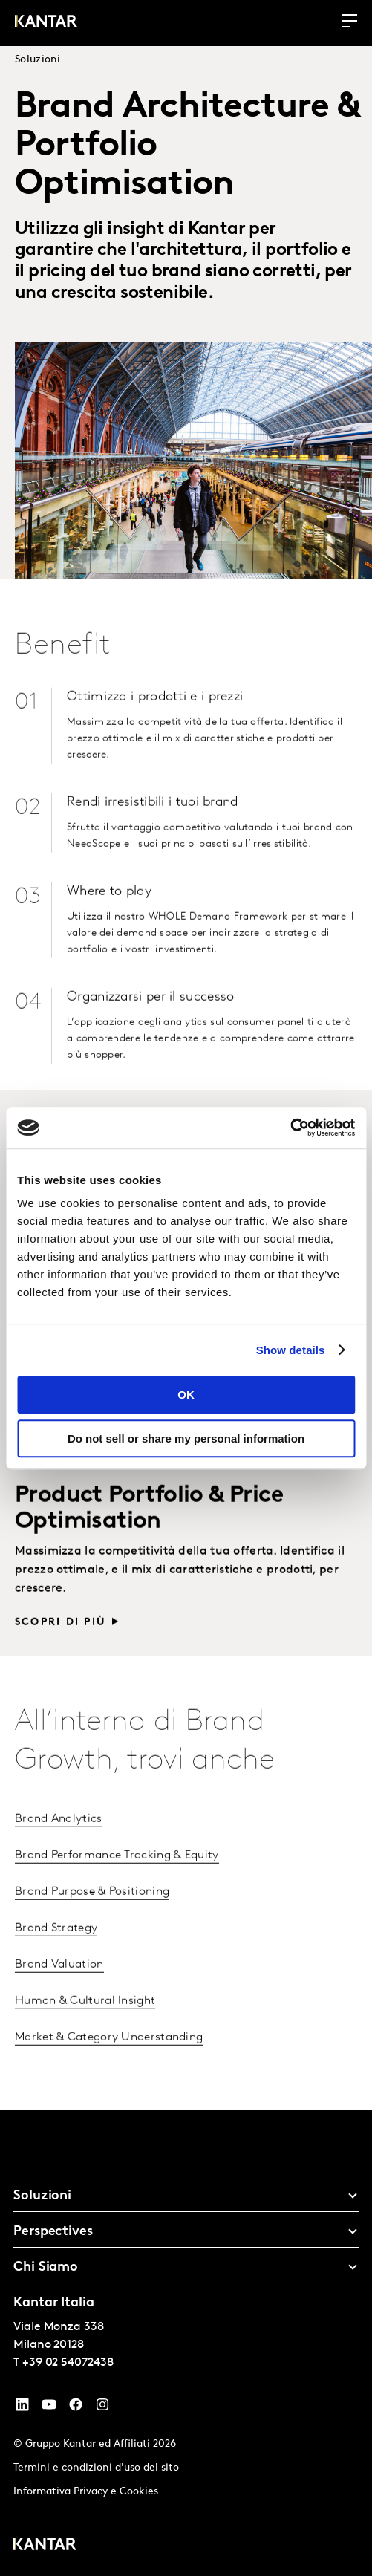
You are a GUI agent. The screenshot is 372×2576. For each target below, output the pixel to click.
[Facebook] (76, 2408)
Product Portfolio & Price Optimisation (149, 1528)
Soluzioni (38, 59)
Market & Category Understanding (109, 2057)
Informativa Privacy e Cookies (85, 2491)
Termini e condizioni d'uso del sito (96, 2467)
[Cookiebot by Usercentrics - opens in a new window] (290, 1127)
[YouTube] (22, 2408)
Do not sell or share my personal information (186, 1438)
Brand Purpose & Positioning (92, 1912)
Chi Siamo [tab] (45, 2267)
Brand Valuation (59, 1985)
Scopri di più (60, 1642)
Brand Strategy (56, 1948)
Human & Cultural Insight (85, 2021)
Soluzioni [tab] (42, 2196)
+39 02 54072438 (68, 2363)
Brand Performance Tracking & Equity (117, 1875)
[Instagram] (102, 2408)
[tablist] (186, 2343)
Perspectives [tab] (53, 2232)
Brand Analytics (58, 1839)
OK (186, 1394)
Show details (290, 1350)
